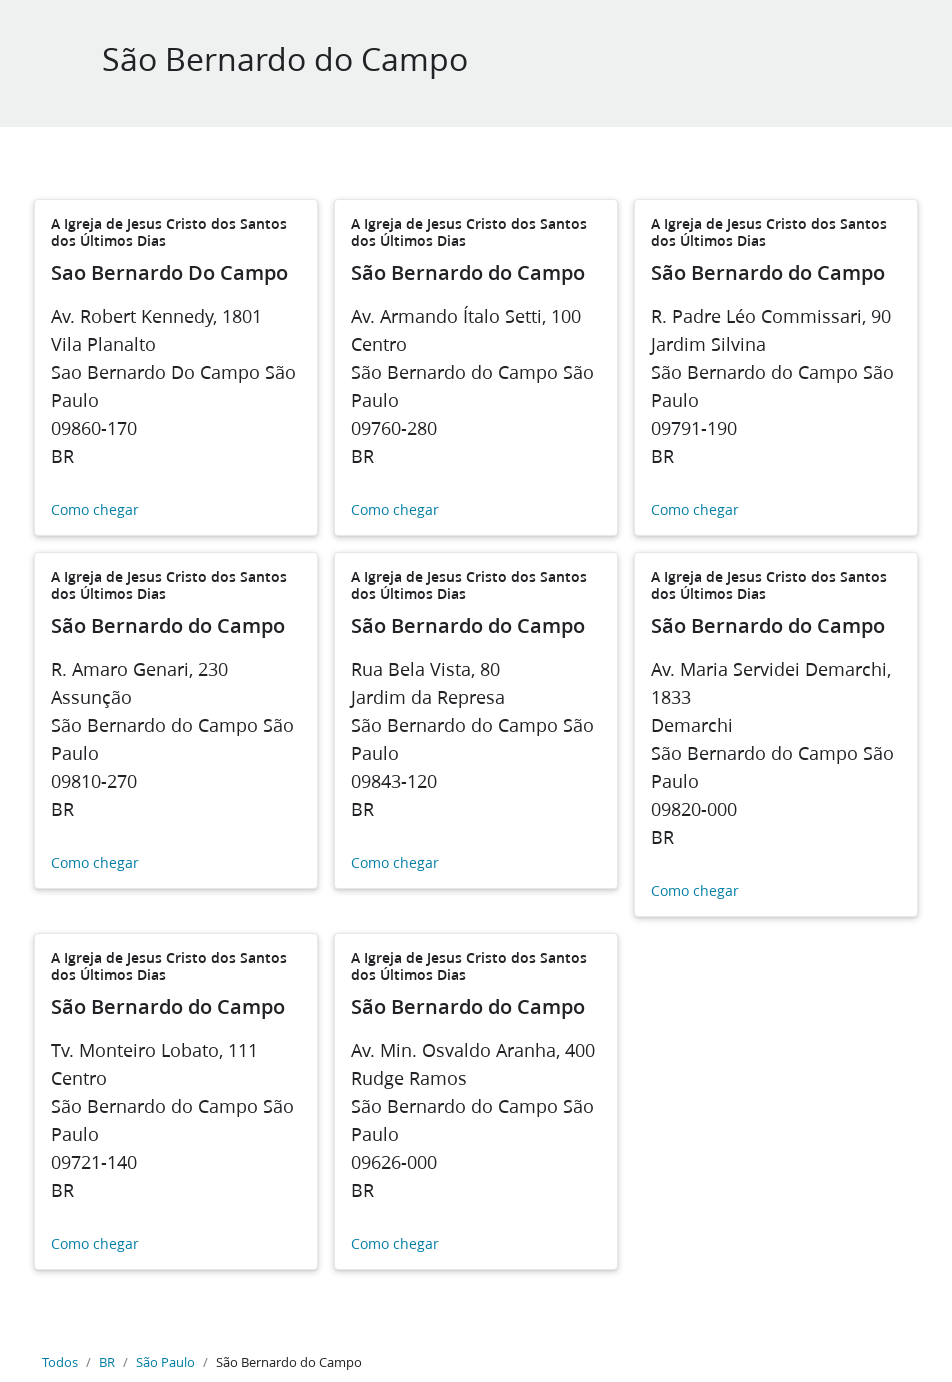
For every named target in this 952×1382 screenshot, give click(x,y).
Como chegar (95, 510)
